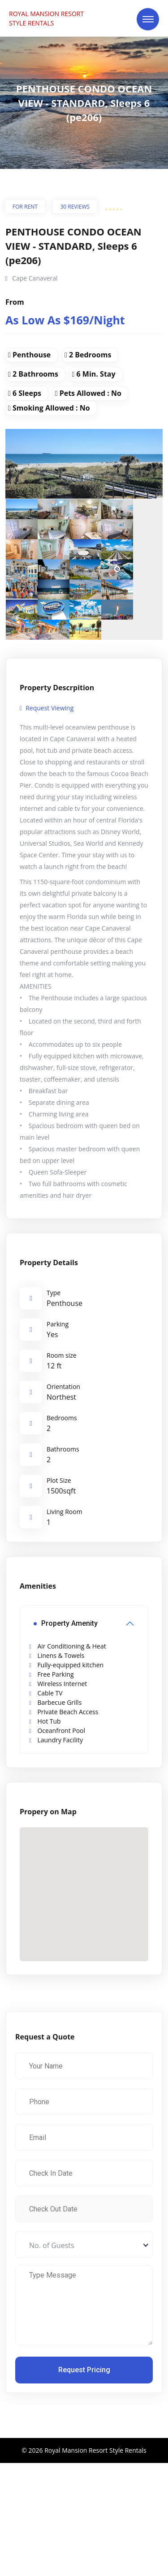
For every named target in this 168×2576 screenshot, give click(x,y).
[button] (84, 1886)
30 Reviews (75, 206)
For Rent (25, 206)
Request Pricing (84, 2370)
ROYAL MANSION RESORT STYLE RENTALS (46, 18)
